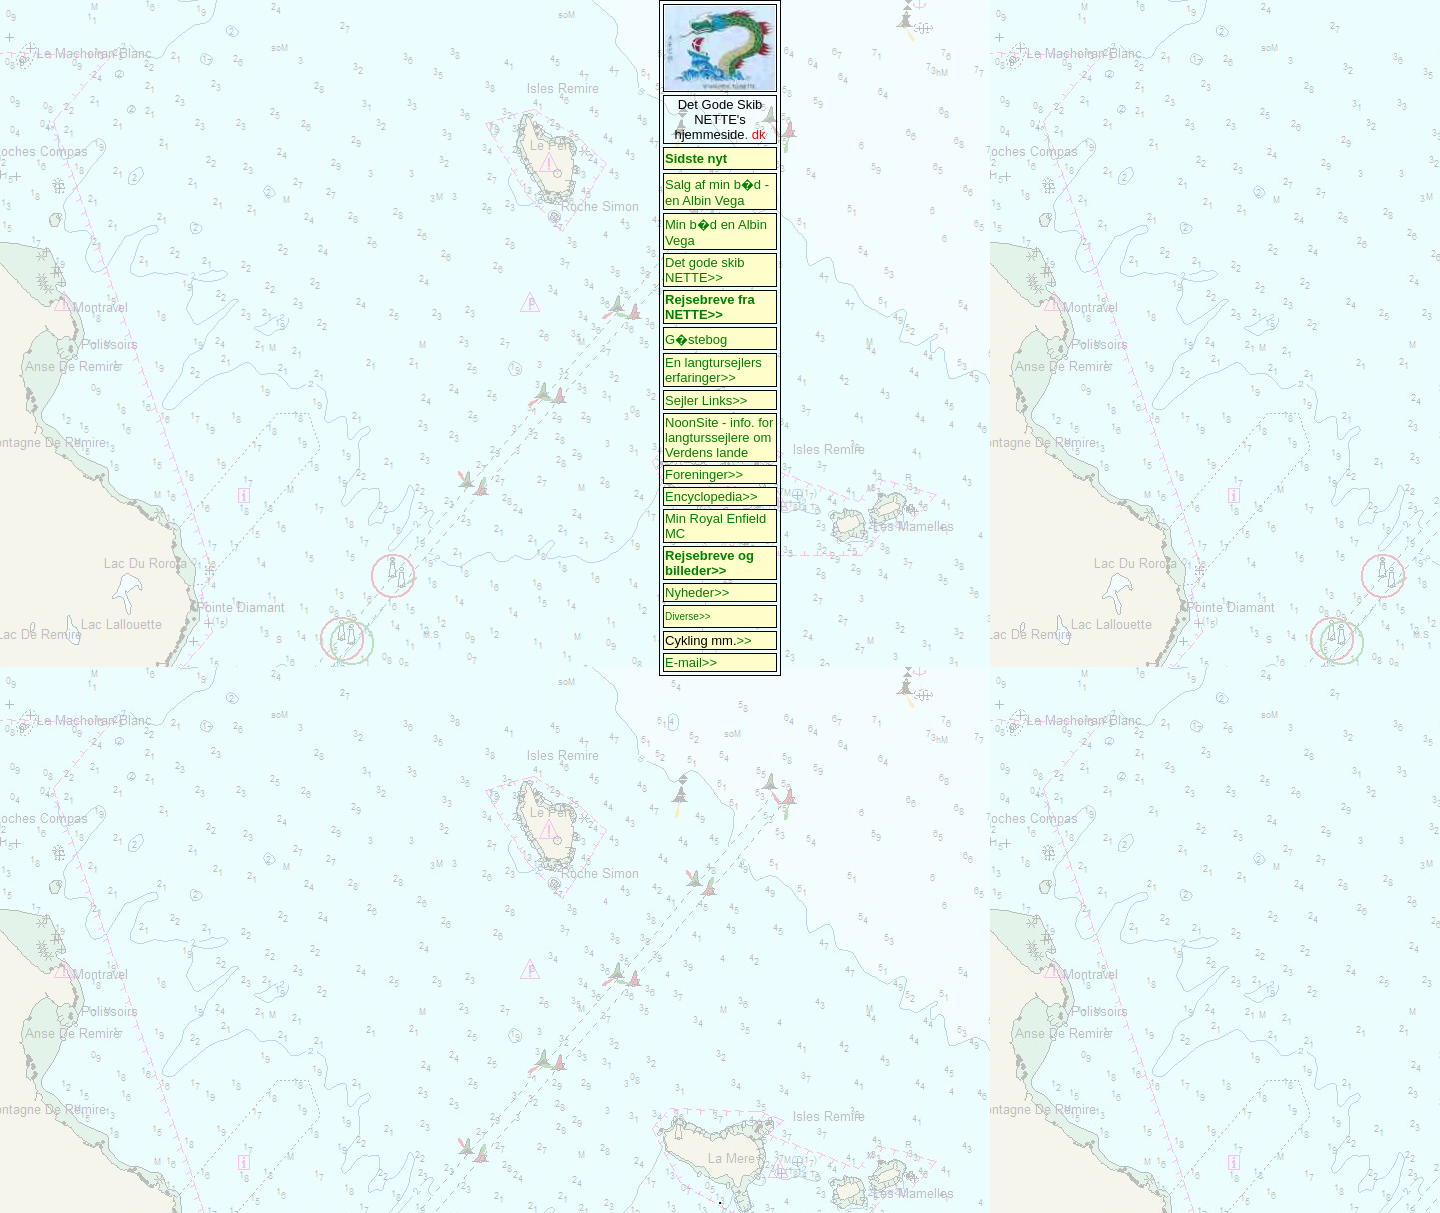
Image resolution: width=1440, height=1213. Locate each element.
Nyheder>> (697, 592)
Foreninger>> (704, 474)
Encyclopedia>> (711, 496)
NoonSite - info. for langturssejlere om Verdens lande (719, 437)
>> (744, 640)
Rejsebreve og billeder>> (709, 563)
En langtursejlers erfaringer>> (713, 370)
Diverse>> (688, 616)
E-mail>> (691, 662)
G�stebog (696, 339)
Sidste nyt (696, 158)
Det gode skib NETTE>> (705, 270)
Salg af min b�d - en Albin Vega (719, 192)
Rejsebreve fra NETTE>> (710, 307)
